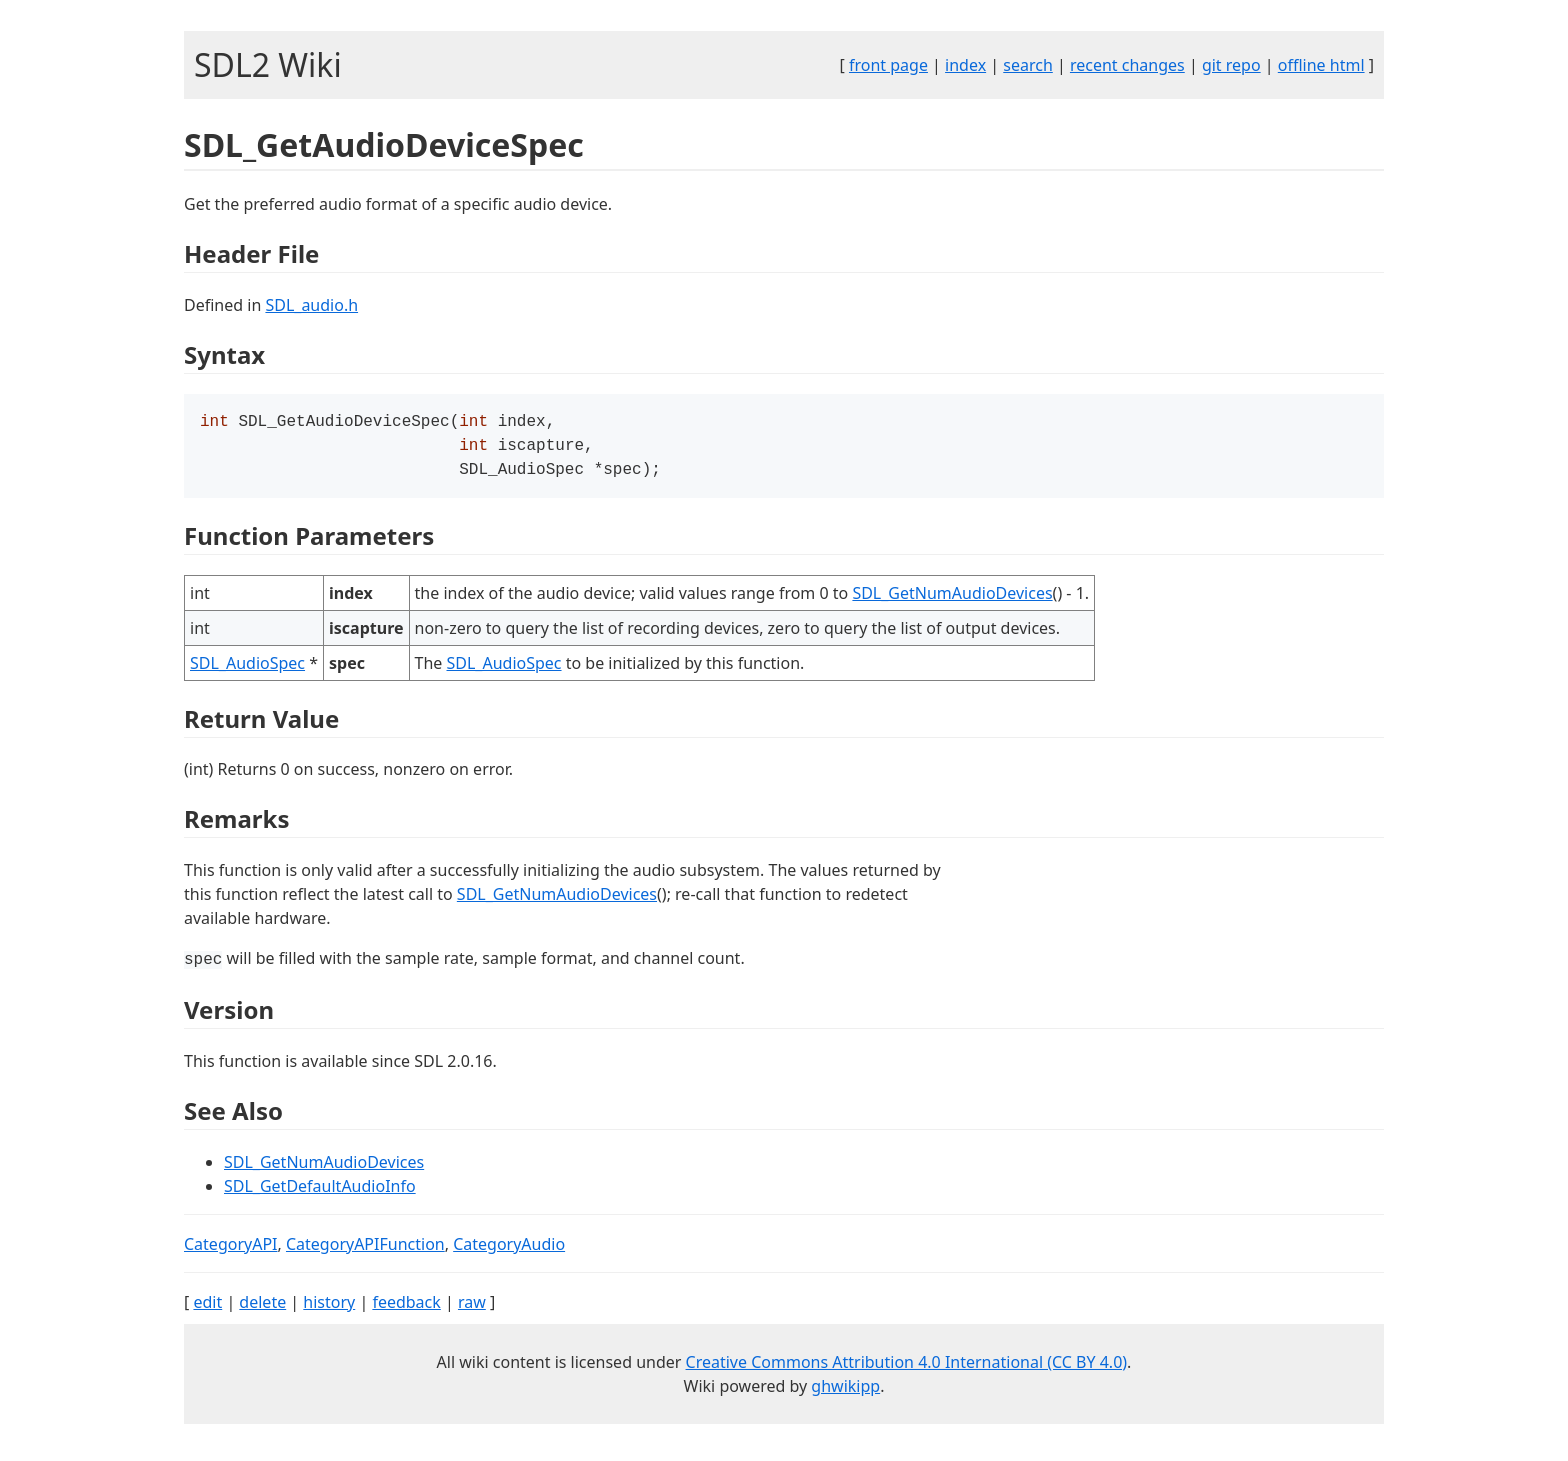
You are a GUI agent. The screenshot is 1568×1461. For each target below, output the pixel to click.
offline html (1321, 65)
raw (472, 1308)
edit (207, 1308)
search (1028, 65)
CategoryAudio (509, 1250)
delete (262, 1308)
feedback (406, 1308)
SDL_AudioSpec (247, 669)
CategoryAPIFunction (365, 1250)
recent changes (1127, 65)
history (329, 1308)
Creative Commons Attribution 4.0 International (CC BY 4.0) (907, 1368)
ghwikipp (845, 1392)
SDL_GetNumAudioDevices (952, 599)
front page (888, 65)
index (965, 65)
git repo (1231, 65)
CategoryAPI (231, 1250)
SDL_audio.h (311, 305)
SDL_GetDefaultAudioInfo (320, 1192)
